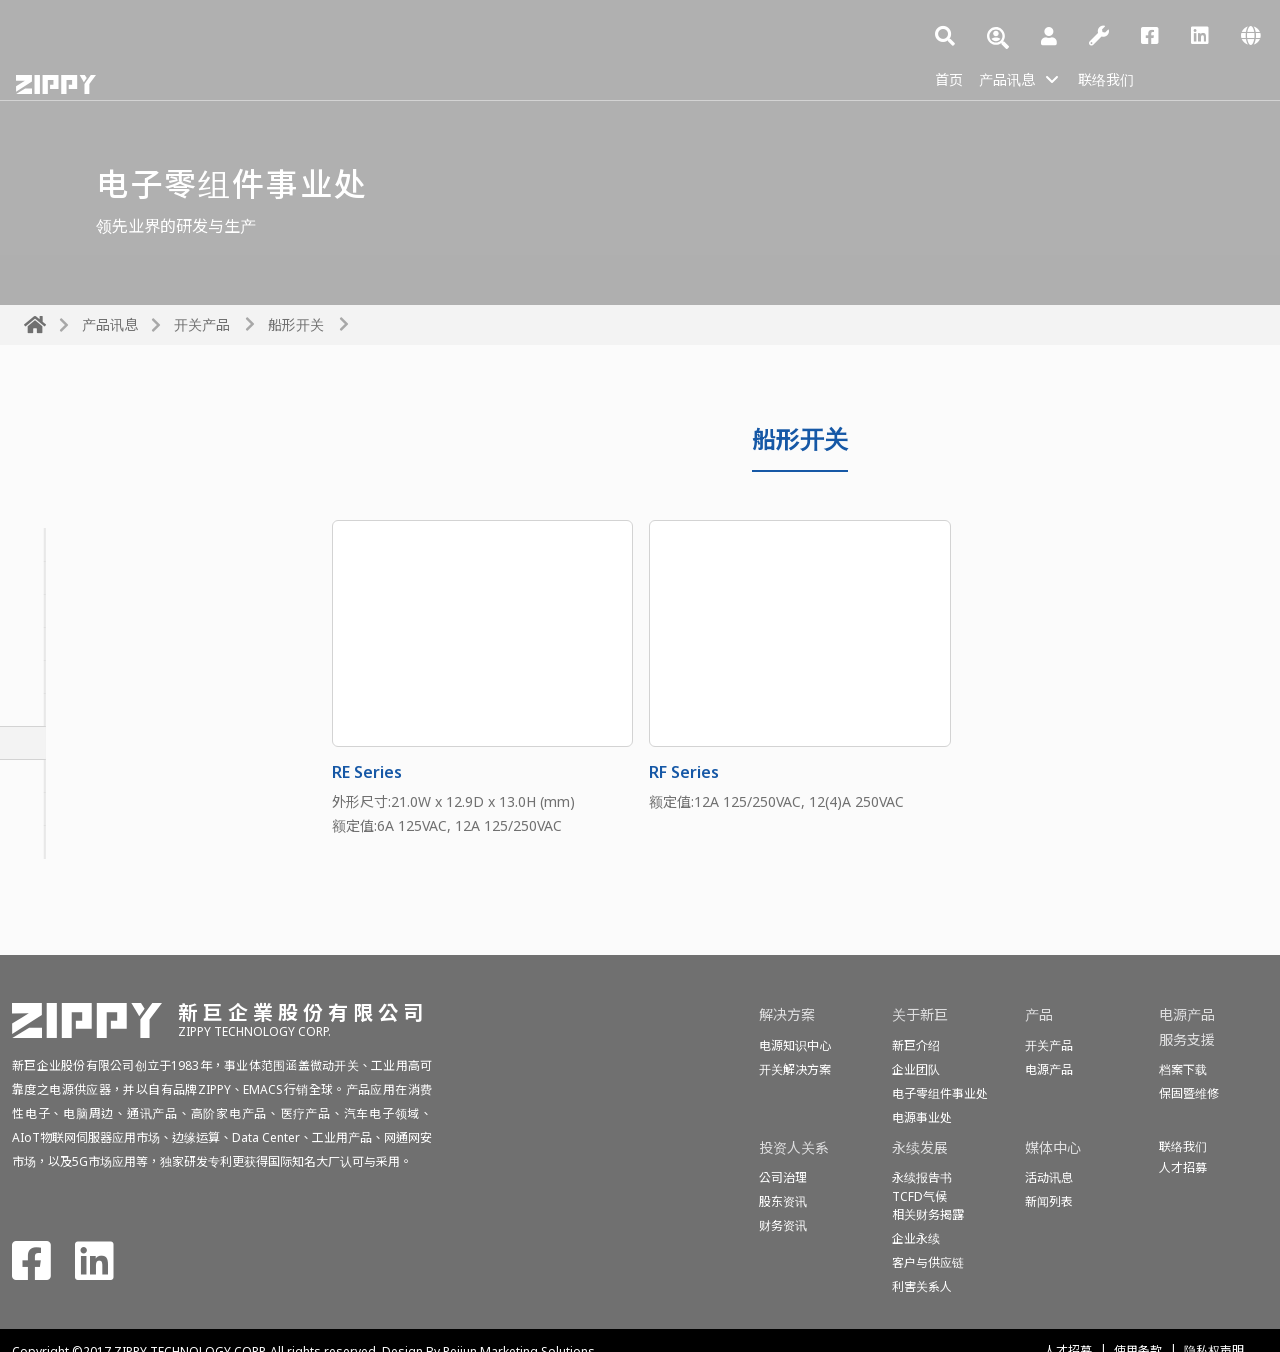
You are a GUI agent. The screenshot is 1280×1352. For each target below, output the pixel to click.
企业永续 (916, 1238)
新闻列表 (1049, 1201)
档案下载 (1183, 1069)
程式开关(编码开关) (93, 809)
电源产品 (1049, 1069)
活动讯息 (1049, 1177)
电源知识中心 (795, 1045)
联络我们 (1123, 78)
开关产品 (202, 324)
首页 (951, 78)
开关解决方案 (795, 1069)
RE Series (367, 772)
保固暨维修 (1189, 1093)
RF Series (684, 772)
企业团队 (916, 1069)
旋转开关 (56, 611)
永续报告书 (922, 1177)
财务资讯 (783, 1225)
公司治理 (783, 1177)
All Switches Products (131, 486)
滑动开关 (56, 710)
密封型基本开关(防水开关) (117, 545)
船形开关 (296, 324)
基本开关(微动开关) (93, 578)
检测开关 (56, 842)
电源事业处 (922, 1117)
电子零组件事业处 (940, 1093)
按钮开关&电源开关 (93, 644)
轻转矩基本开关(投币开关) (117, 677)
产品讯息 (1015, 78)
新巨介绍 (916, 1045)
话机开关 (56, 776)
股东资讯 (783, 1201)
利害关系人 (922, 1286)
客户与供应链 (928, 1262)
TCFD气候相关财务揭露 (928, 1205)
